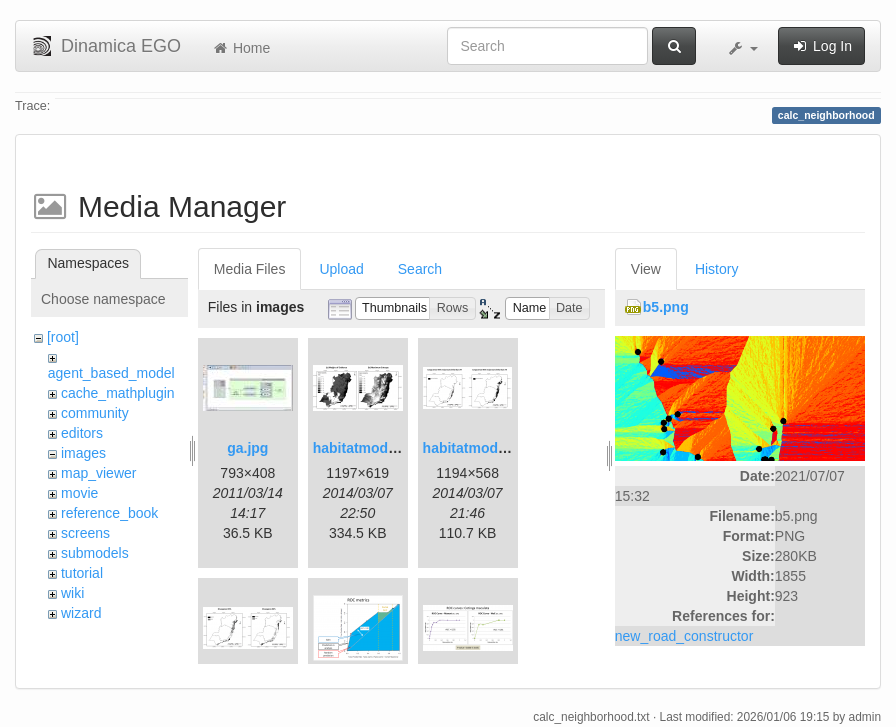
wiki (72, 593)
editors (82, 433)
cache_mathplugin (118, 393)
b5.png (666, 307)
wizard (81, 613)
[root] (63, 337)
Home (240, 48)
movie (79, 493)
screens (85, 533)
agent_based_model (111, 373)
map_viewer (98, 473)
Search (420, 269)
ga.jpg (247, 448)
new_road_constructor (684, 636)
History (717, 269)
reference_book (109, 513)
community (95, 413)
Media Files (250, 269)
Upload (341, 269)
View (646, 269)
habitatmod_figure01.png (396, 448)
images (83, 453)
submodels (95, 553)
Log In (821, 46)
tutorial (82, 573)
